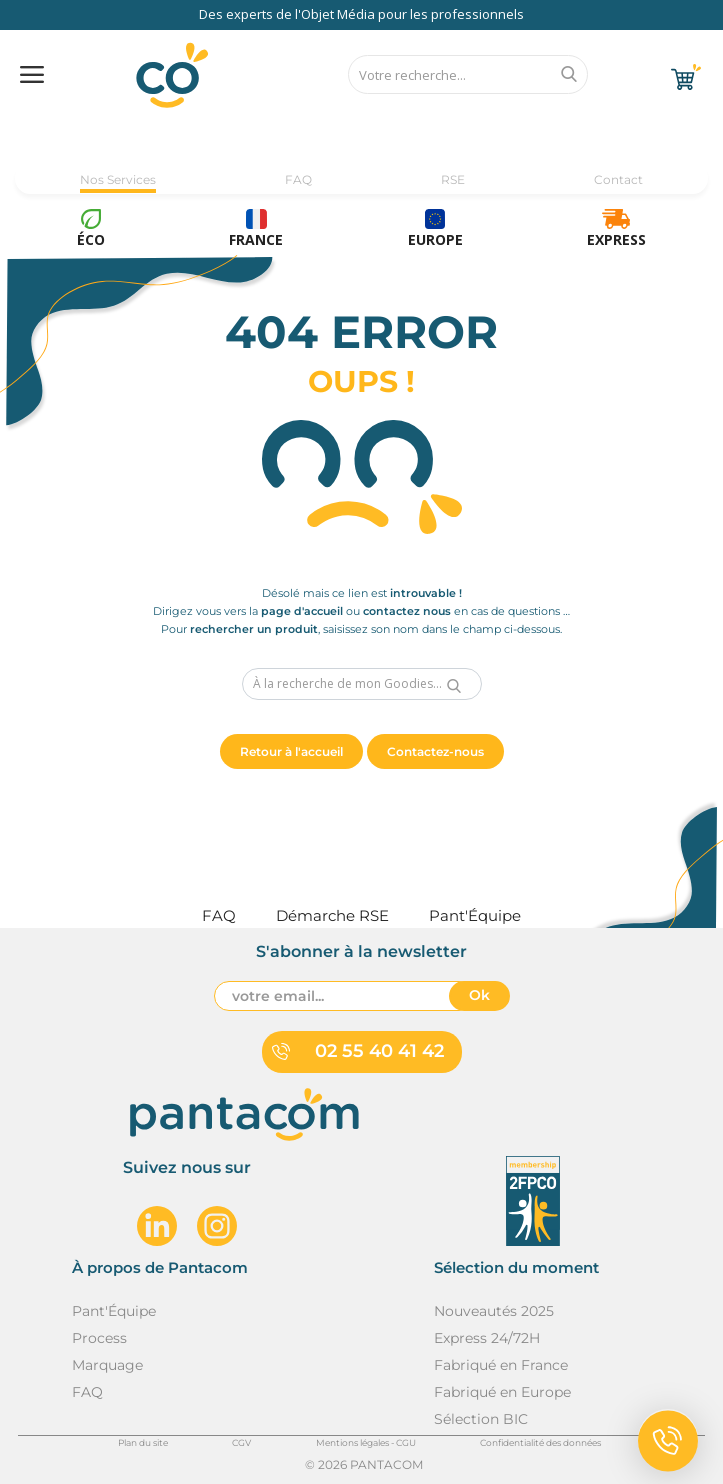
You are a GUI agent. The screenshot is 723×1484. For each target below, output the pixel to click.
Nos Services (118, 179)
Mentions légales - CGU (366, 1442)
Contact (618, 179)
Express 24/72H (487, 1338)
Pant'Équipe (114, 1311)
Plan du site (143, 1442)
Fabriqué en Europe (502, 1392)
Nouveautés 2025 (494, 1311)
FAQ (298, 179)
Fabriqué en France (501, 1365)
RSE (453, 179)
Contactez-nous (435, 751)
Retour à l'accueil (291, 751)
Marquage (107, 1365)
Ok (479, 995)
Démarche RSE (332, 915)
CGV (241, 1442)
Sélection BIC (481, 1419)
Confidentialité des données (540, 1442)
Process (99, 1338)
